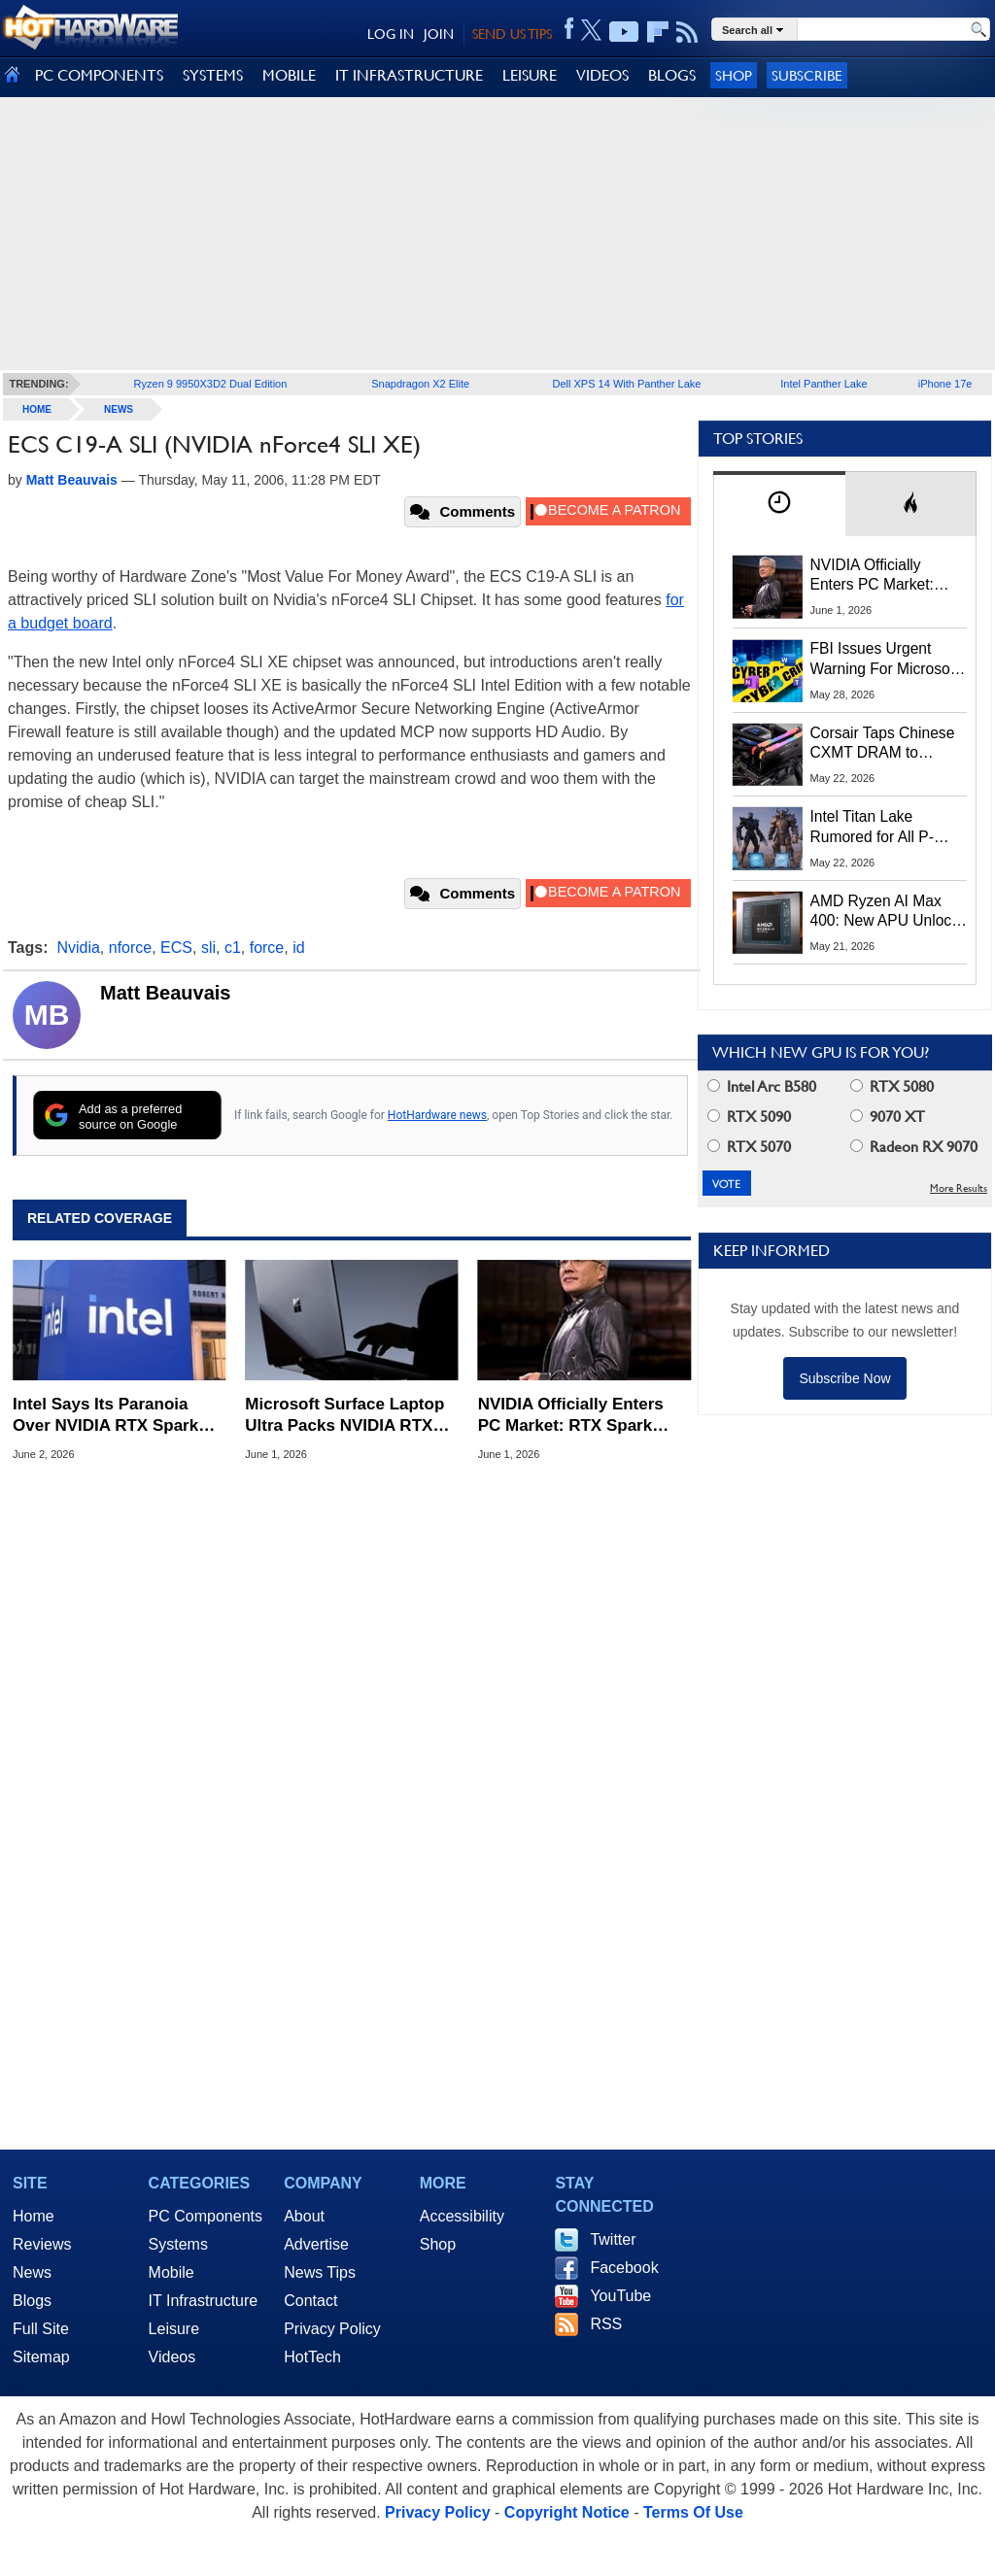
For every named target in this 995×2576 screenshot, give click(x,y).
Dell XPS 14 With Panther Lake (627, 384)
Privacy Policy (332, 2329)
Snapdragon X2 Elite (420, 384)
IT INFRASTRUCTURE (409, 75)
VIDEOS (602, 75)
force (267, 947)
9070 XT (887, 1116)
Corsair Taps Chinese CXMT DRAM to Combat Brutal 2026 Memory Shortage (882, 744)
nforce (130, 947)
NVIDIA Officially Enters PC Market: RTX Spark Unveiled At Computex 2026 (571, 1416)
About (304, 2216)
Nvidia (77, 947)
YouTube (620, 2296)
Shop (733, 75)
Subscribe (807, 75)
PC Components (205, 2216)
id (298, 947)
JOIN (439, 34)
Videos (172, 2357)
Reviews (42, 2244)
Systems (178, 2244)
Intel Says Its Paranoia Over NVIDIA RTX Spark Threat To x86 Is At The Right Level (105, 1416)
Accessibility (462, 2216)
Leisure (174, 2329)
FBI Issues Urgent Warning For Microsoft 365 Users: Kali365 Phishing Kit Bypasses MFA (885, 659)
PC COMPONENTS (99, 75)
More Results (958, 1188)
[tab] (779, 503)
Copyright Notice (567, 2512)
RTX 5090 (749, 1116)
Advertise (316, 2244)
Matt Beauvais (165, 992)
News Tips (320, 2272)
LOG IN (390, 34)
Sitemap (41, 2357)
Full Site (41, 2329)
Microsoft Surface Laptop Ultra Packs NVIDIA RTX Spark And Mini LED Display (344, 1416)
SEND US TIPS (512, 34)
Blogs (32, 2300)
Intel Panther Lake (823, 384)
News (118, 409)
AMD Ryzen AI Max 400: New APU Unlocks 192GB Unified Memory (888, 912)
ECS (176, 947)
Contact (310, 2300)
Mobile (171, 2272)
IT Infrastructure (203, 2300)
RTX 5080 (892, 1086)
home (36, 409)
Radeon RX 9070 (914, 1146)
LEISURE (529, 75)
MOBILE (289, 75)
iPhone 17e (945, 384)
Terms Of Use (693, 2512)
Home (33, 2216)
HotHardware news (437, 1115)
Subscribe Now (844, 1378)
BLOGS (672, 75)
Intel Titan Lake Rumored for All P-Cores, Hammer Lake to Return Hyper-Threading (882, 827)
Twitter (612, 2239)
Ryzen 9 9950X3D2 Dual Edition (211, 384)
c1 (232, 947)
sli (208, 947)
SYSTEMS (213, 75)
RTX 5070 (749, 1146)
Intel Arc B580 (761, 1086)
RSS (606, 2324)
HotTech (312, 2357)
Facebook (624, 2267)
